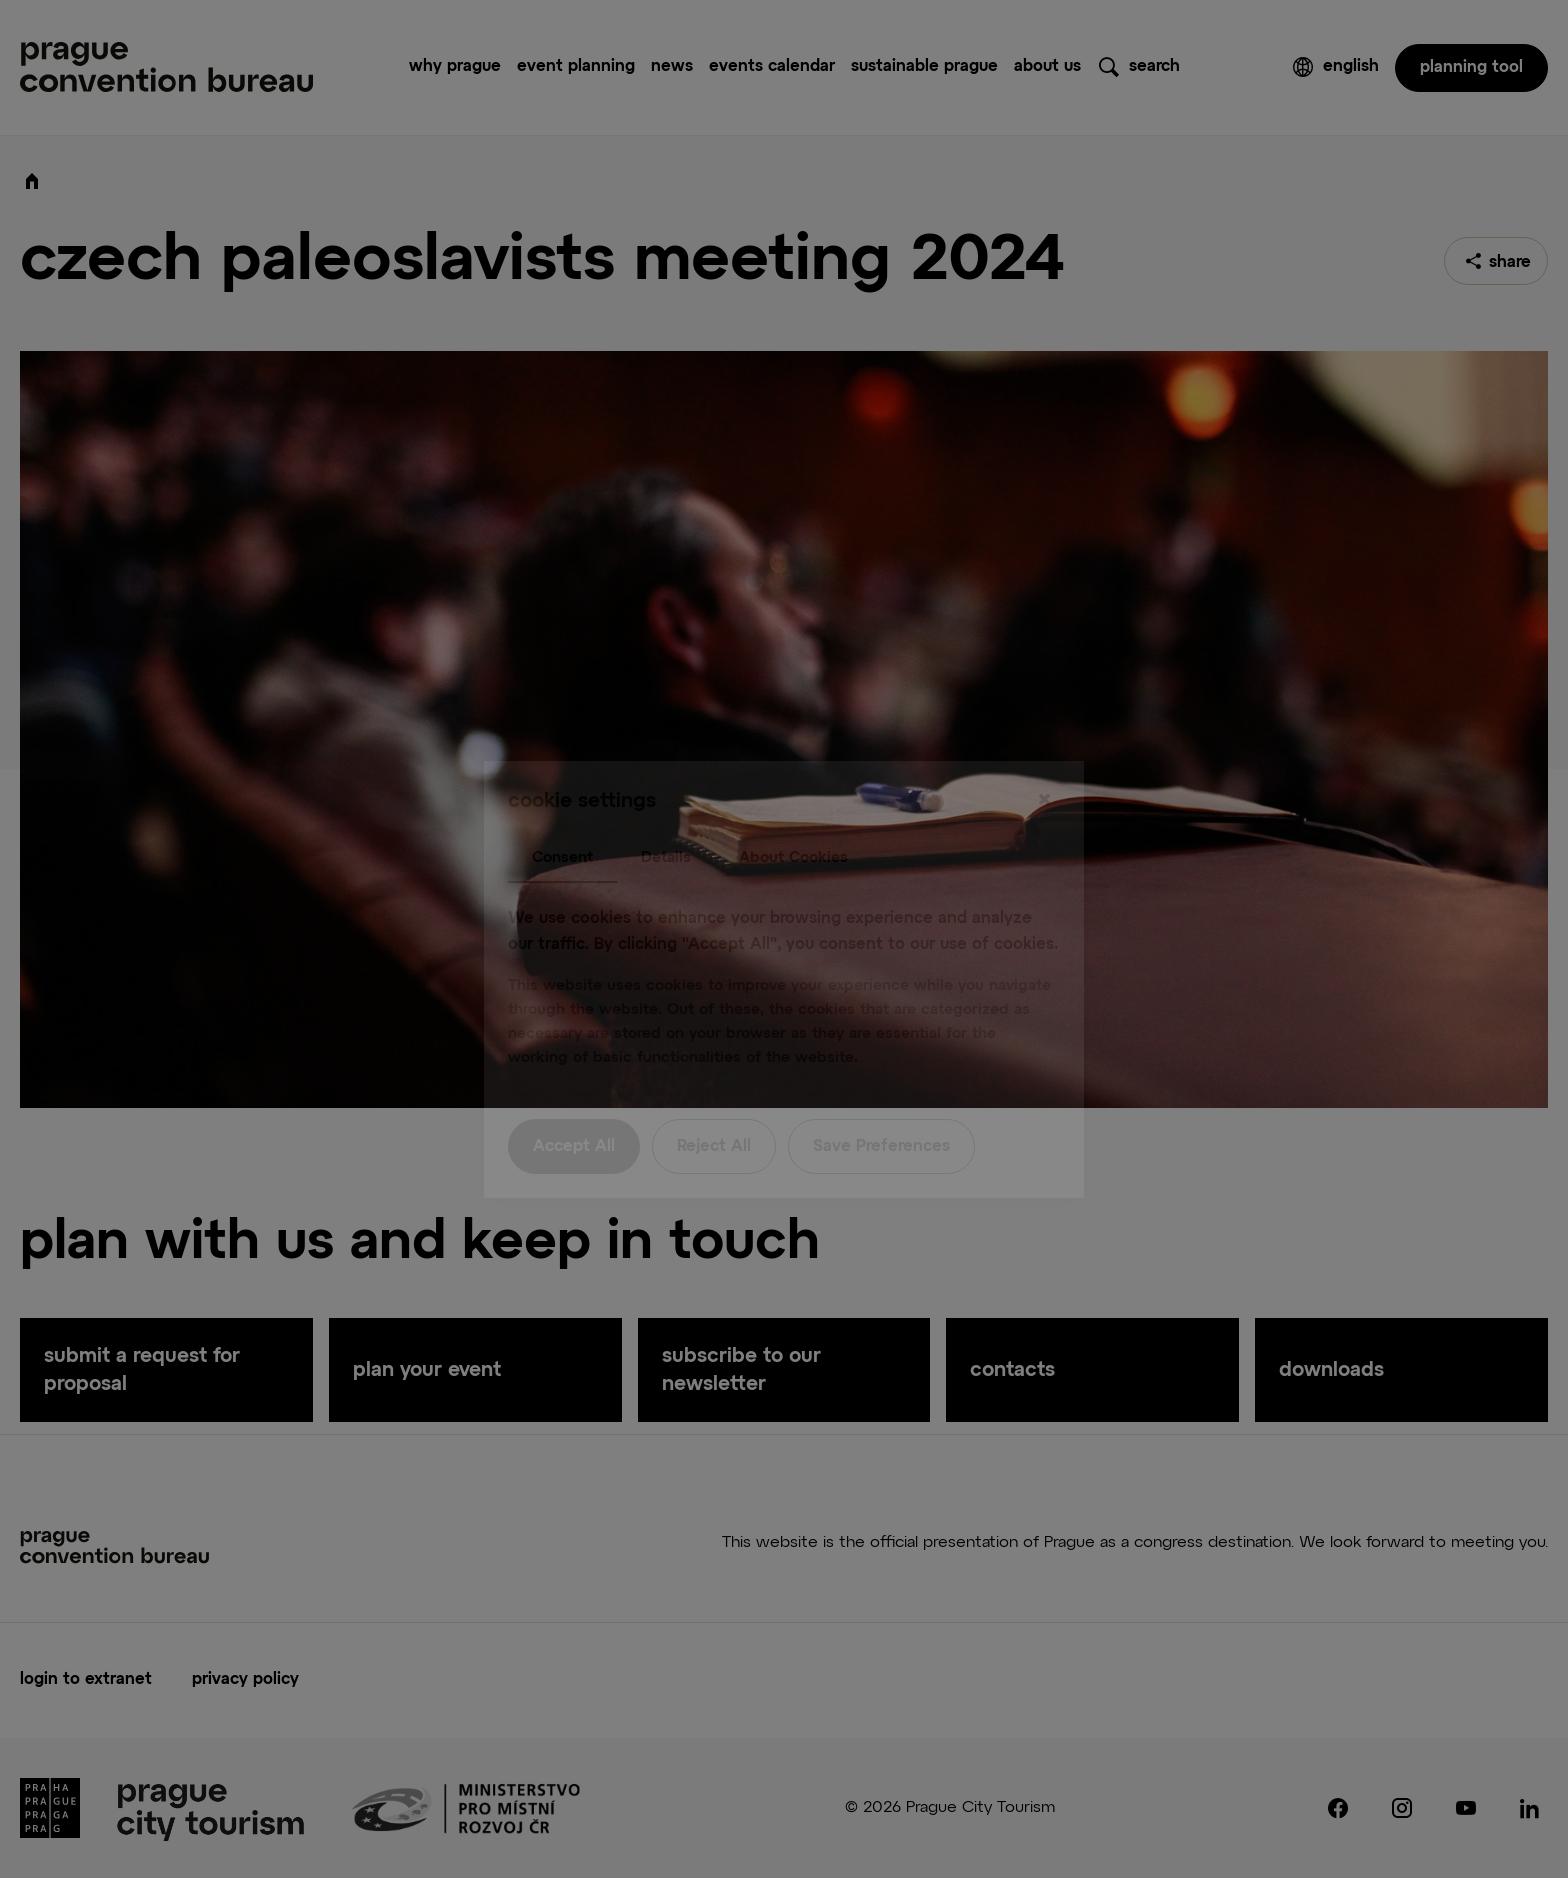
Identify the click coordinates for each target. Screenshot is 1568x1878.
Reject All (714, 1107)
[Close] (1044, 760)
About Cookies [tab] (793, 816)
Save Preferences (881, 1107)
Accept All (574, 1107)
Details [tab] (666, 816)
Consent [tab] (562, 816)
